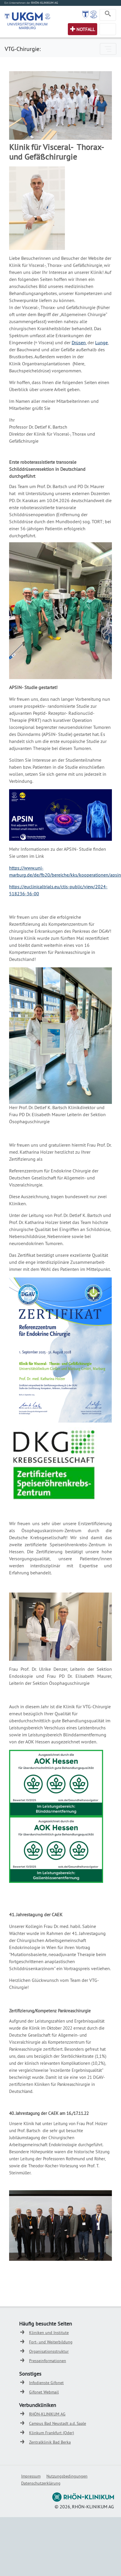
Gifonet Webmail (44, 2392)
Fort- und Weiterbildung (51, 2342)
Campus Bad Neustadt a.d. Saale (57, 2423)
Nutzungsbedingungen (67, 2476)
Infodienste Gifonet (46, 2382)
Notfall (85, 29)
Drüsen (79, 342)
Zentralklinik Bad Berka (50, 2442)
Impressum (31, 2476)
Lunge (101, 342)
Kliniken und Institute (49, 2332)
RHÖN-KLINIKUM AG (47, 2414)
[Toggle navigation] (108, 15)
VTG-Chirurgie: (23, 48)
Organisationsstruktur (49, 2351)
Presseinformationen (47, 2360)
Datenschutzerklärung (40, 2483)
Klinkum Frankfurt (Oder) (51, 2432)
